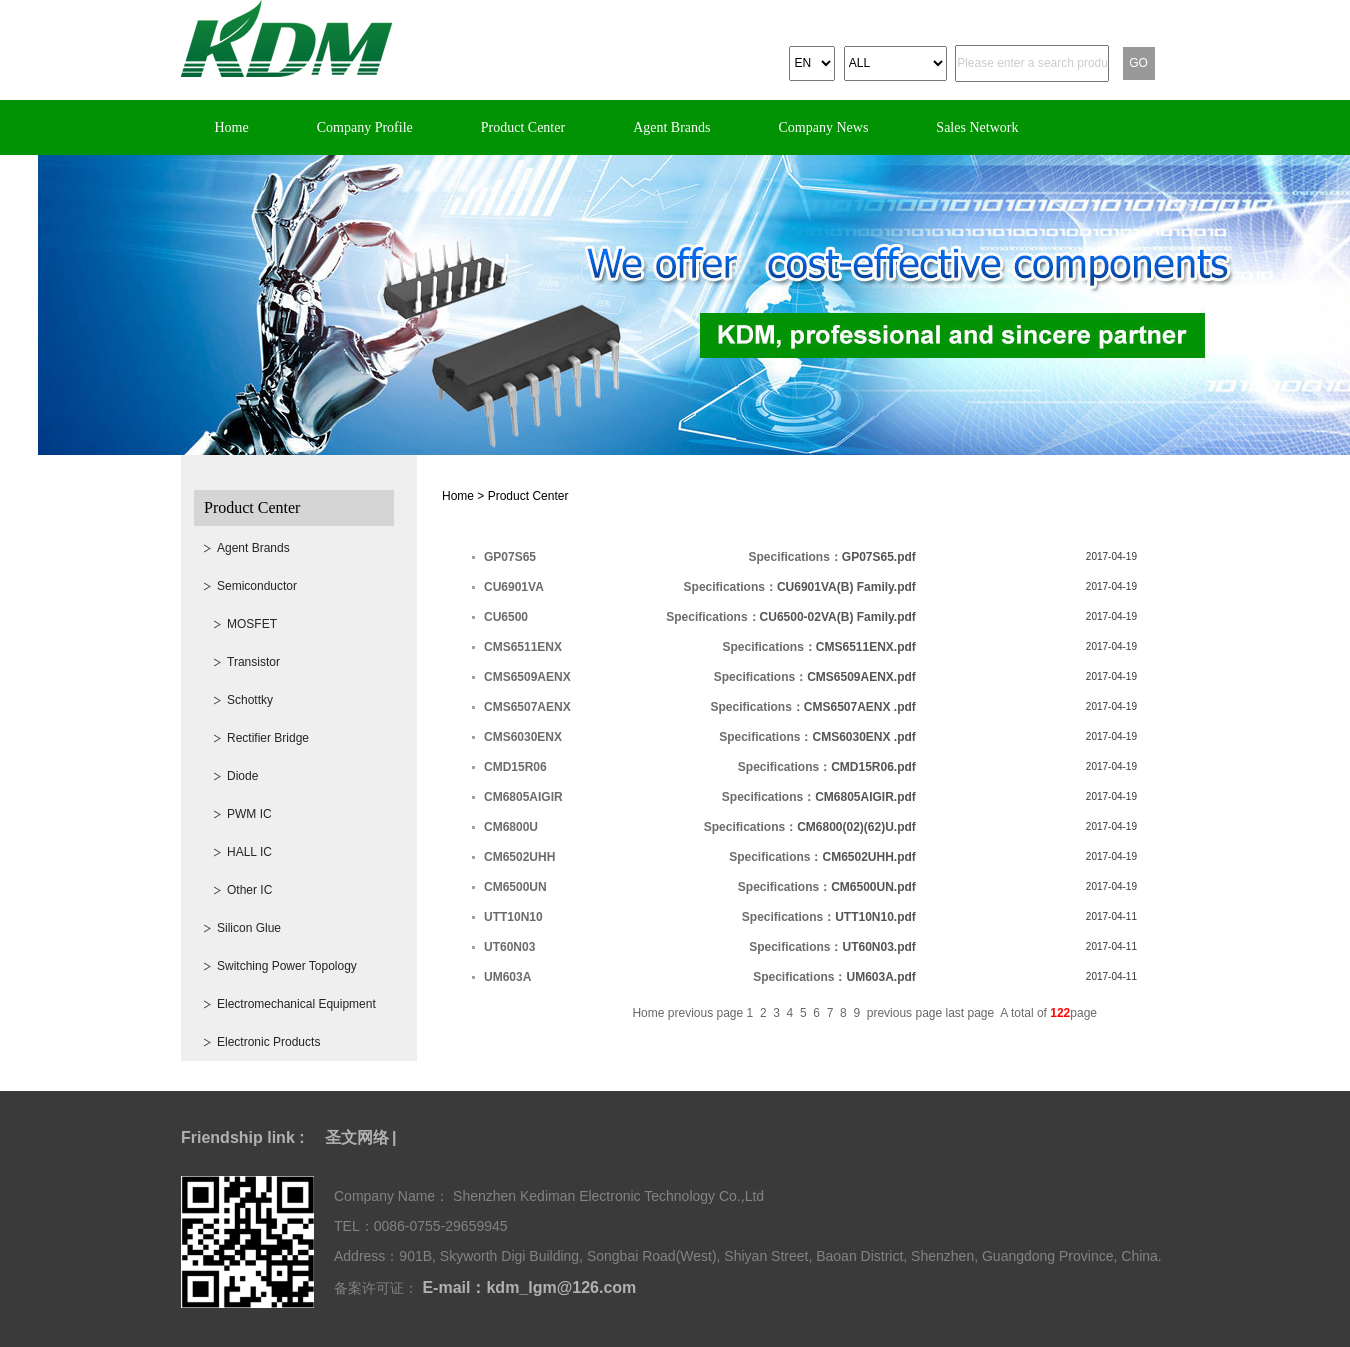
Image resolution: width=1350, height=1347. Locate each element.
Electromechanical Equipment (296, 1004)
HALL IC (249, 852)
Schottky (250, 700)
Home (232, 127)
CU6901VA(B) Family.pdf (846, 587)
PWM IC (249, 814)
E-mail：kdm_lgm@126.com (527, 1287)
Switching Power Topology (287, 966)
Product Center (523, 127)
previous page (707, 1013)
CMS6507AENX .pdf (860, 707)
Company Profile (365, 127)
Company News (824, 127)
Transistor (253, 662)
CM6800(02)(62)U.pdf (856, 827)
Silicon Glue (249, 928)
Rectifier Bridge (268, 738)
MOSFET (252, 624)
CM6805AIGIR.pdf (865, 797)
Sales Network (977, 127)
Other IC (249, 890)
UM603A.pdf (881, 977)
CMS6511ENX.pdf (866, 647)
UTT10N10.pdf (875, 917)
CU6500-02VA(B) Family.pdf (838, 617)
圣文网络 (357, 1137)
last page (972, 1013)
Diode (242, 776)
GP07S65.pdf (879, 557)
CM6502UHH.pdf (868, 857)
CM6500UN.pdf (873, 887)
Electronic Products (268, 1042)
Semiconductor (257, 586)
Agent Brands (671, 127)
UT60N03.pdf (878, 947)
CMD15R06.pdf (873, 767)
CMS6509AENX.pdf (861, 677)
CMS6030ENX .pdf (863, 737)
